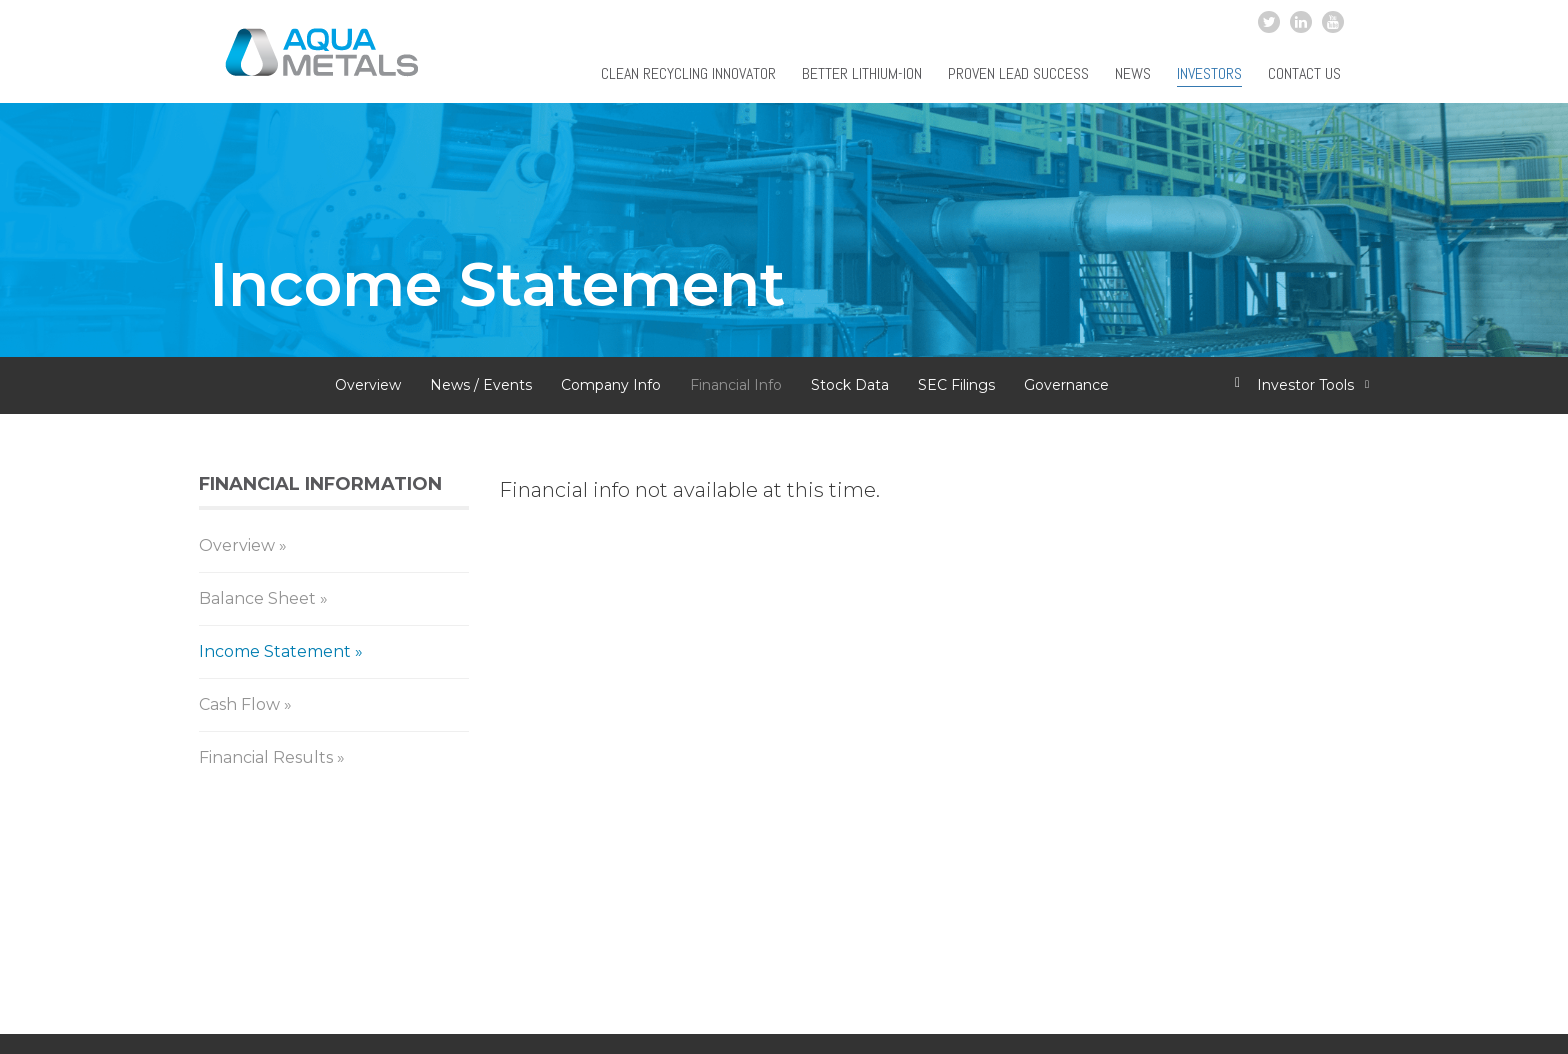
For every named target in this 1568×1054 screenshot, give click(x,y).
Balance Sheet (257, 598)
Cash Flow (239, 704)
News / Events (481, 385)
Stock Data (850, 385)
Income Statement (275, 651)
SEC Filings (956, 385)
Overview (368, 385)
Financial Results (266, 757)
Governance (1066, 385)
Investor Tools (1307, 385)
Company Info (611, 385)
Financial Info (736, 385)
